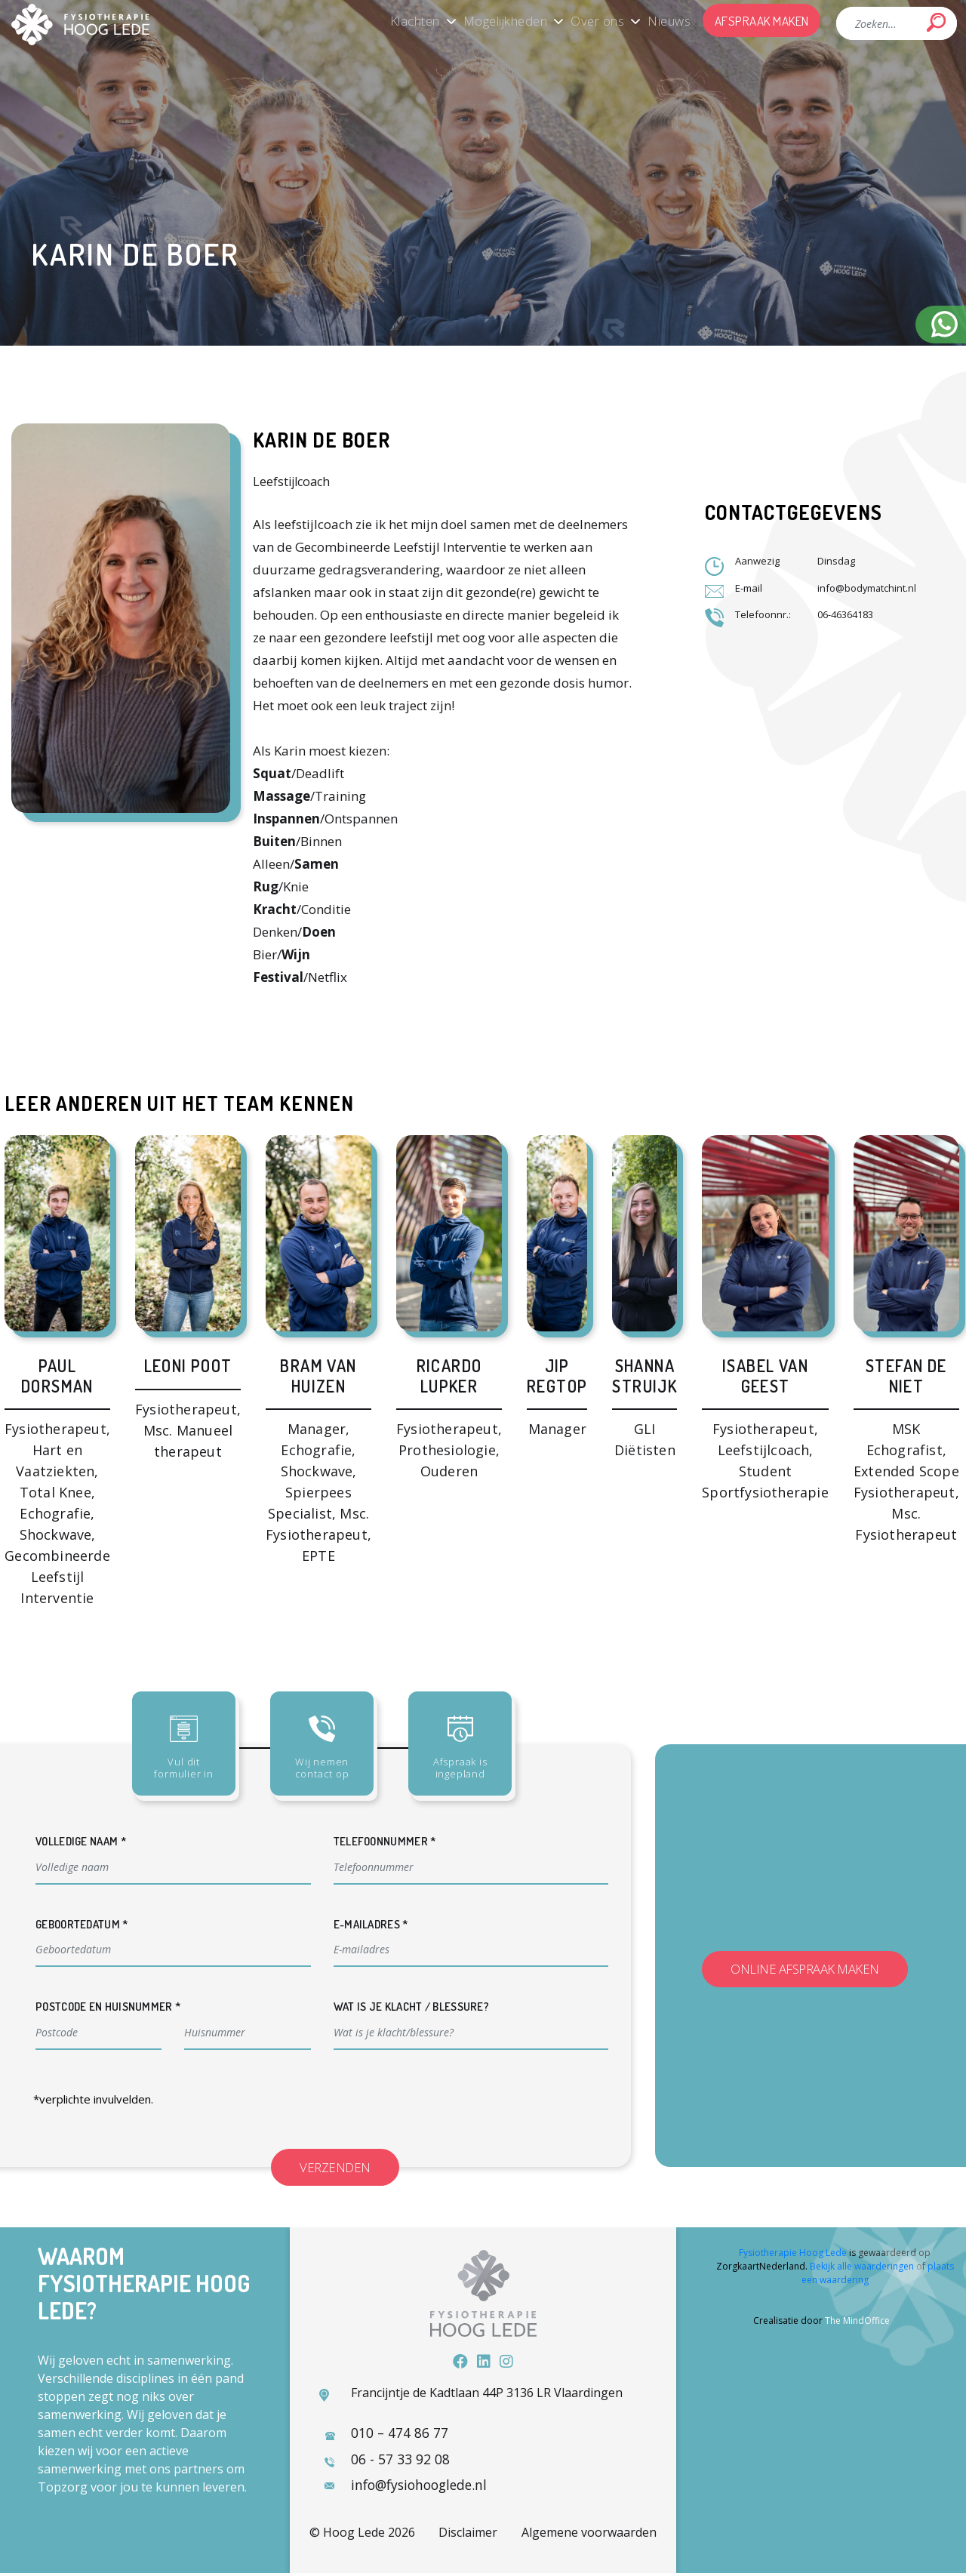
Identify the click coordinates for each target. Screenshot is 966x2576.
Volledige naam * (81, 1841)
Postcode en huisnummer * (108, 2006)
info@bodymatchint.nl (867, 588)
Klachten (391, 20)
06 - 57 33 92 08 (398, 2460)
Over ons (584, 20)
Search (936, 22)
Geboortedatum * (82, 1924)
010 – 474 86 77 (398, 2434)
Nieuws (662, 20)
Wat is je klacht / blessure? (411, 2006)
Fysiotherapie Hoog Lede (793, 2254)
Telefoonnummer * (385, 1841)
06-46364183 (845, 614)
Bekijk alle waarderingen (862, 2267)
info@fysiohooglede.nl (421, 2487)
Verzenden (343, 2167)
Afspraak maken (759, 20)
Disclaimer (467, 2535)
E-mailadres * (371, 1924)
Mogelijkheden (487, 20)
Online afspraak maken (805, 1969)
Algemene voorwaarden (589, 2535)
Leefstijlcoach (291, 481)
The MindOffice (857, 2322)
